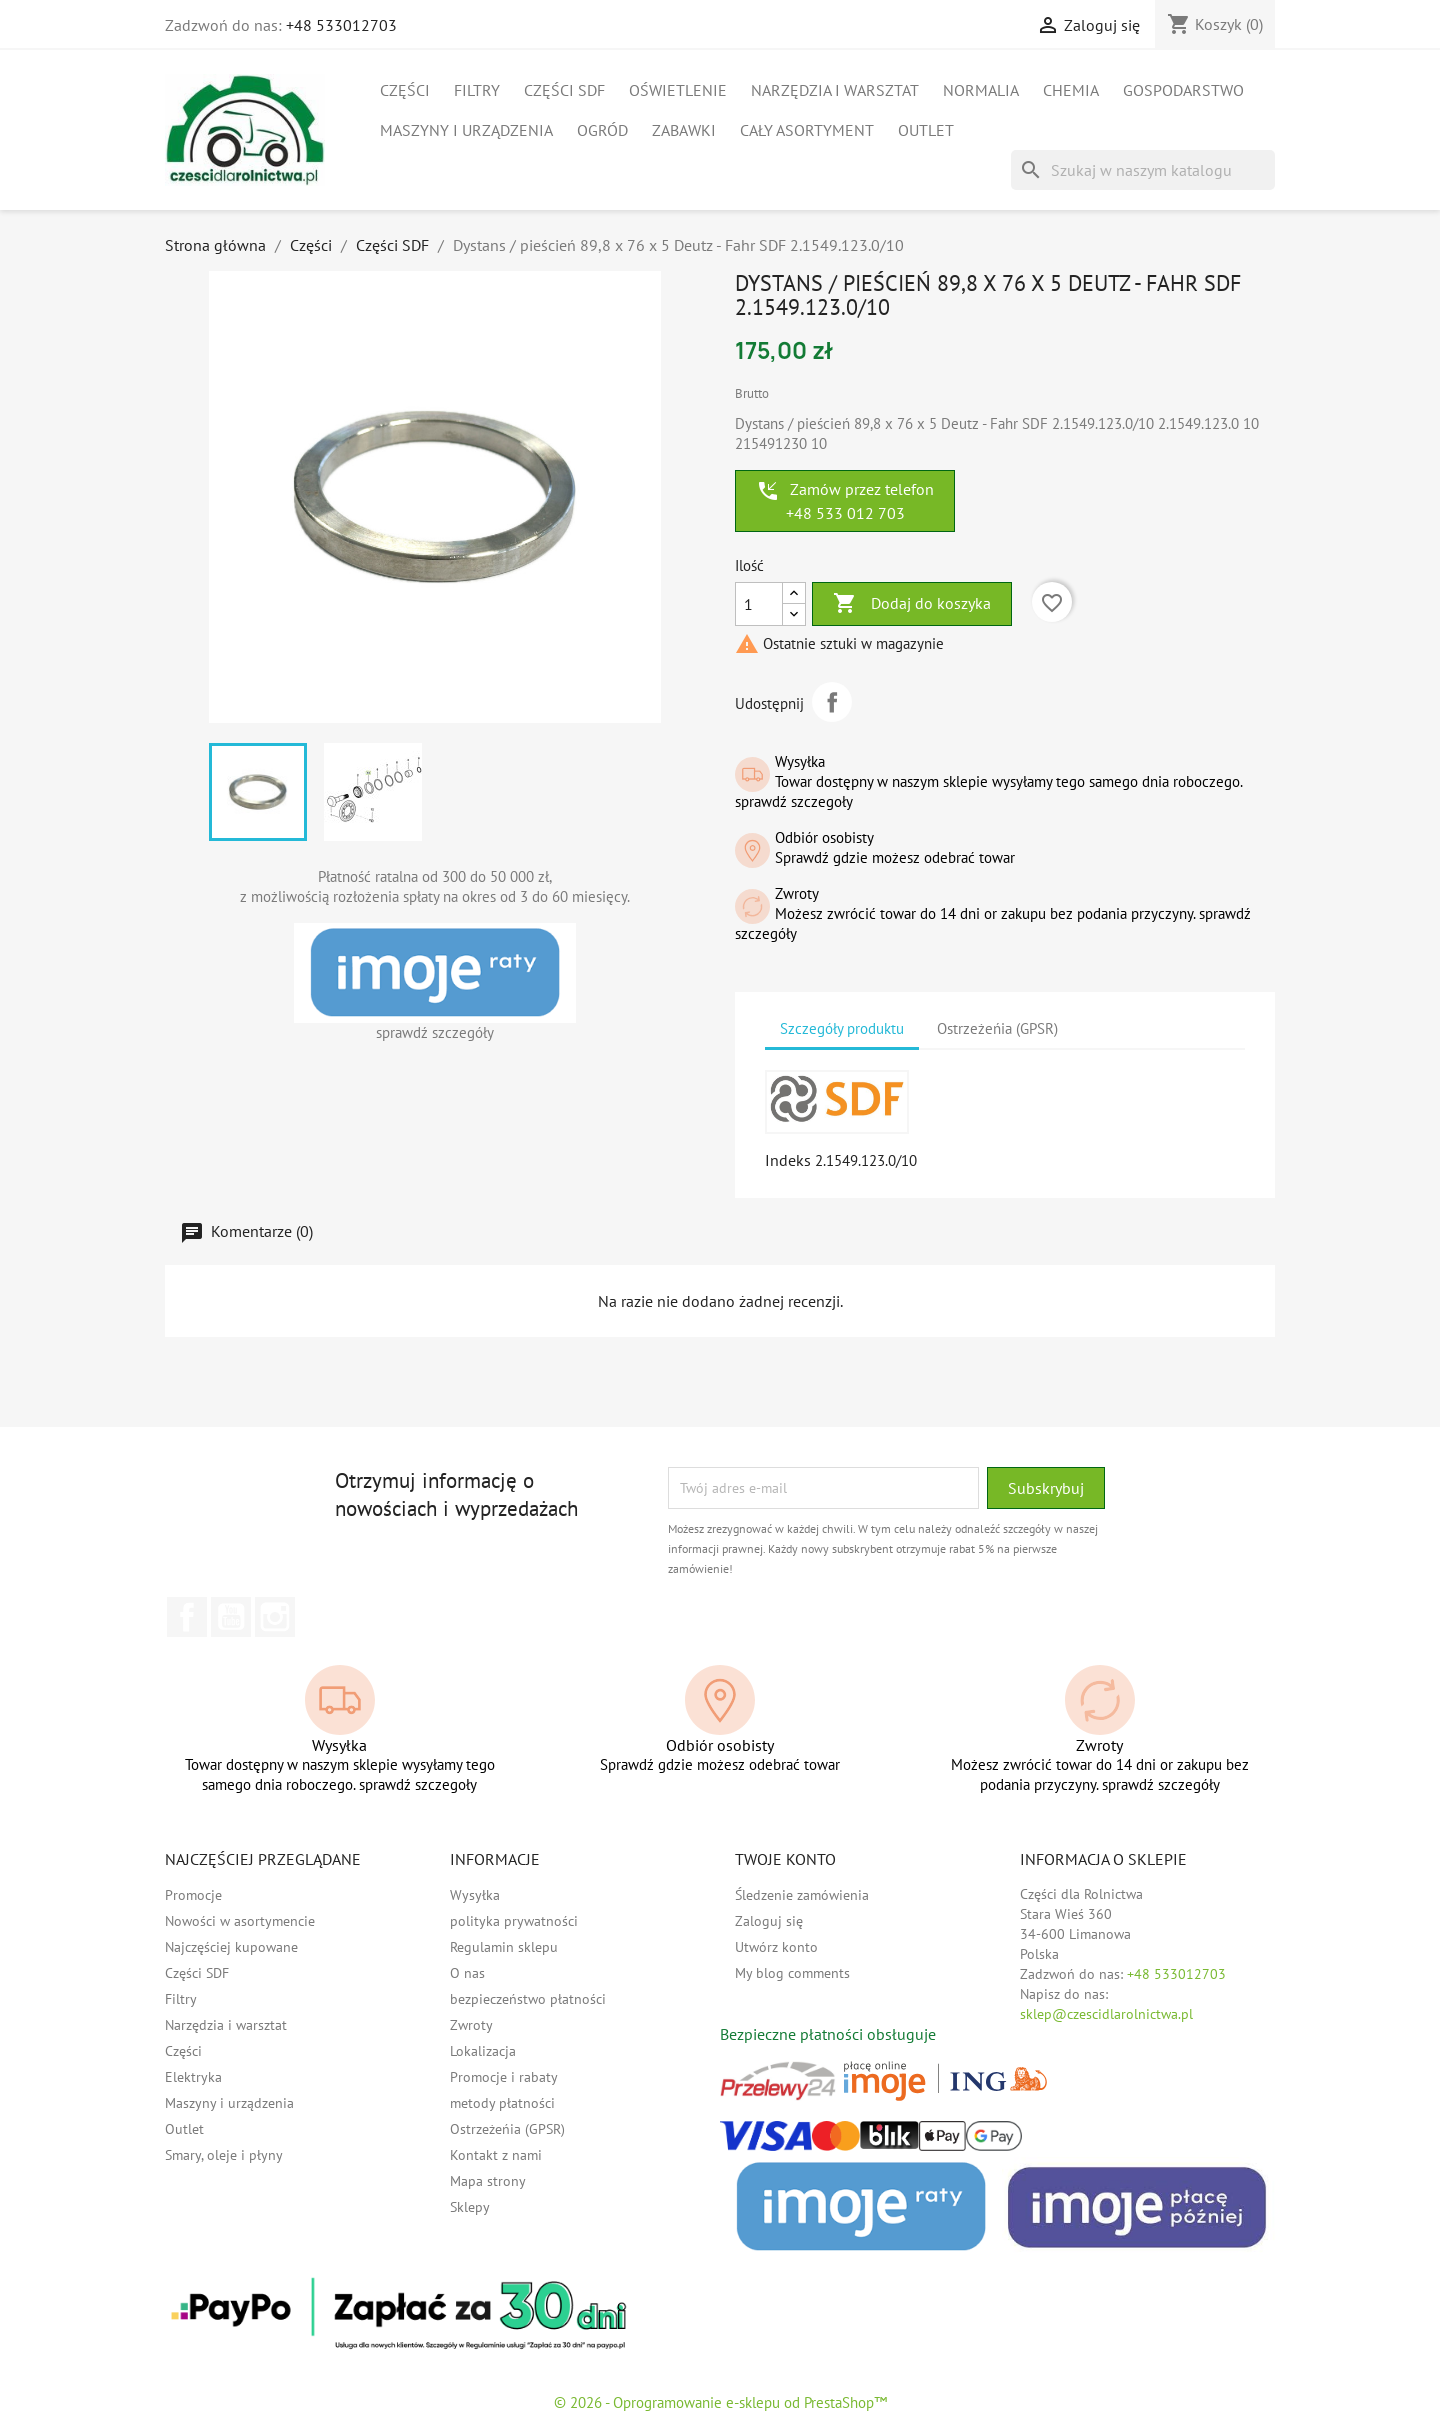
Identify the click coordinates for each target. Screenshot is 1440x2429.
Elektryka (193, 2077)
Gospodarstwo (1183, 90)
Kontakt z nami (496, 2155)
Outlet (926, 130)
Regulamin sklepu (504, 1947)
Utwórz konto (776, 1947)
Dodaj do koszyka (912, 604)
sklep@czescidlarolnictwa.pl (1106, 2014)
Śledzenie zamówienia (802, 1895)
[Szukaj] (1143, 170)
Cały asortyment (807, 130)
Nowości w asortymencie (240, 1921)
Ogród (602, 130)
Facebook (187, 1617)
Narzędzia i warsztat (835, 90)
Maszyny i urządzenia (466, 130)
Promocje (193, 1895)
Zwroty (471, 2025)
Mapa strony (488, 2181)
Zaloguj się (769, 1921)
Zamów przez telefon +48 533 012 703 (845, 501)
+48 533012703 (341, 25)
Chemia (1071, 90)
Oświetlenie (678, 90)
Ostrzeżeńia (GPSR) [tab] (997, 1028)
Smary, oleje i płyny (224, 2155)
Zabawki (684, 130)
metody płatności (502, 2103)
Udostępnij (832, 702)
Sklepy (470, 2207)
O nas (467, 1973)
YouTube (231, 1617)
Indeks (788, 1160)
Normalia (981, 90)
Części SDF (564, 90)
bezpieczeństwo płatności (528, 1999)
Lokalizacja (483, 2051)
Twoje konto (785, 1859)
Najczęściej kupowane (231, 1947)
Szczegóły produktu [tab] (842, 1028)
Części (405, 90)
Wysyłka (475, 1895)
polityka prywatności (514, 1921)
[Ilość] (759, 604)
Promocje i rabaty (504, 2077)
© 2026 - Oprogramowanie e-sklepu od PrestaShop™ (720, 2402)
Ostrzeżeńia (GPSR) (507, 2129)
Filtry (477, 90)
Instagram (275, 1617)
